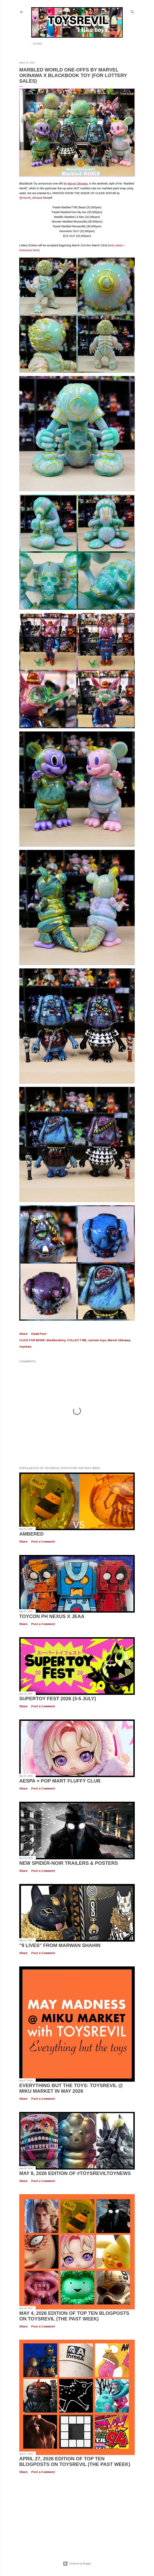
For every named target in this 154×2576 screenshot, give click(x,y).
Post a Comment (43, 1541)
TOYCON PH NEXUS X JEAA (51, 1616)
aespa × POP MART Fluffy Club (59, 1781)
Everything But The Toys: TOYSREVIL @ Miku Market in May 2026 (71, 2088)
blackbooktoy (56, 1340)
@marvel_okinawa (30, 197)
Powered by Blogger (77, 2563)
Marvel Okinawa (119, 1340)
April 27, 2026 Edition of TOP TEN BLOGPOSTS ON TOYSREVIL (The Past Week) (74, 2461)
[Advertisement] (77, 2513)
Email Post (39, 1333)
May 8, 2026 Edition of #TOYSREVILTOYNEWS (75, 2173)
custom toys (97, 1340)
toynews (25, 1346)
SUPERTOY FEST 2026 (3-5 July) (57, 1698)
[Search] (132, 11)
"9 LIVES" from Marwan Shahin (59, 1945)
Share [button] (23, 1333)
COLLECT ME (77, 1340)
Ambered (31, 1534)
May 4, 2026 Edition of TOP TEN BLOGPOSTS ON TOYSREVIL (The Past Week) (74, 2315)
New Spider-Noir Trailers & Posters (68, 1863)
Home (37, 44)
